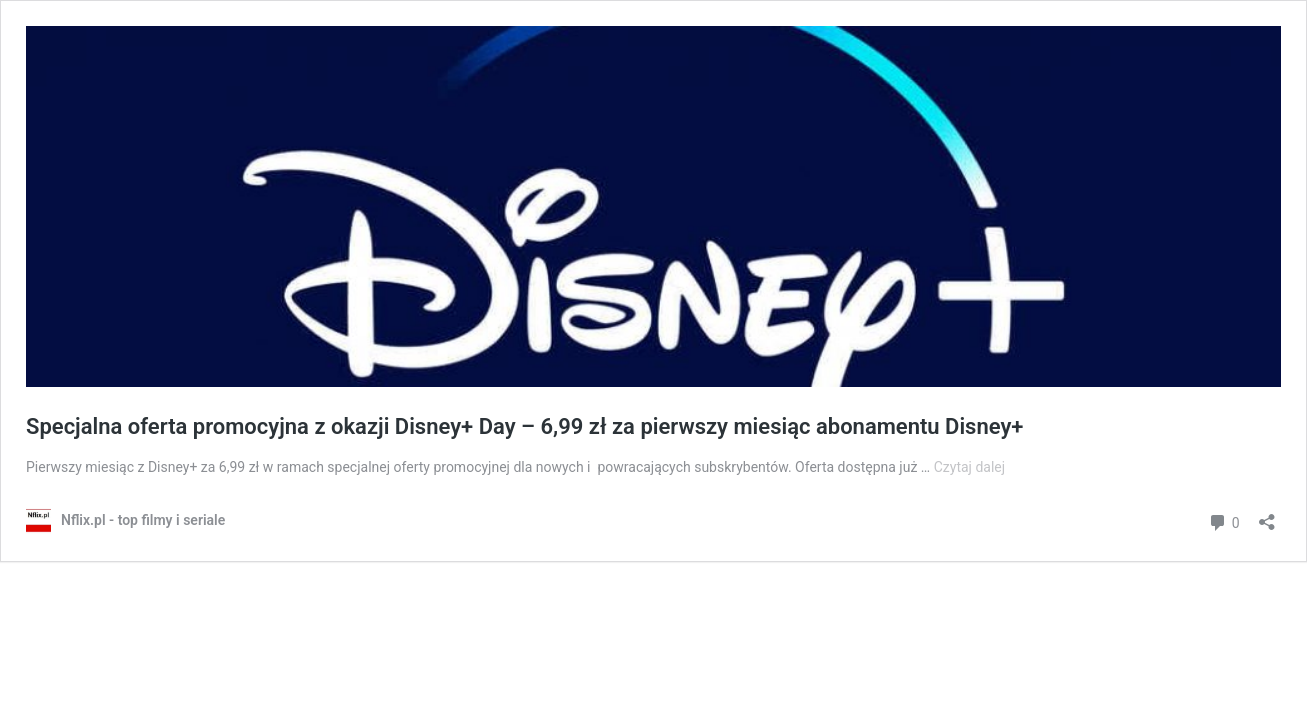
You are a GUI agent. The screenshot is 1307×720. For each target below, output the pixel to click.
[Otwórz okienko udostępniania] (1267, 515)
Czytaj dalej (969, 467)
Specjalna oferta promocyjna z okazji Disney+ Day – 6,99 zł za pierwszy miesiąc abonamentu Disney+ (524, 426)
